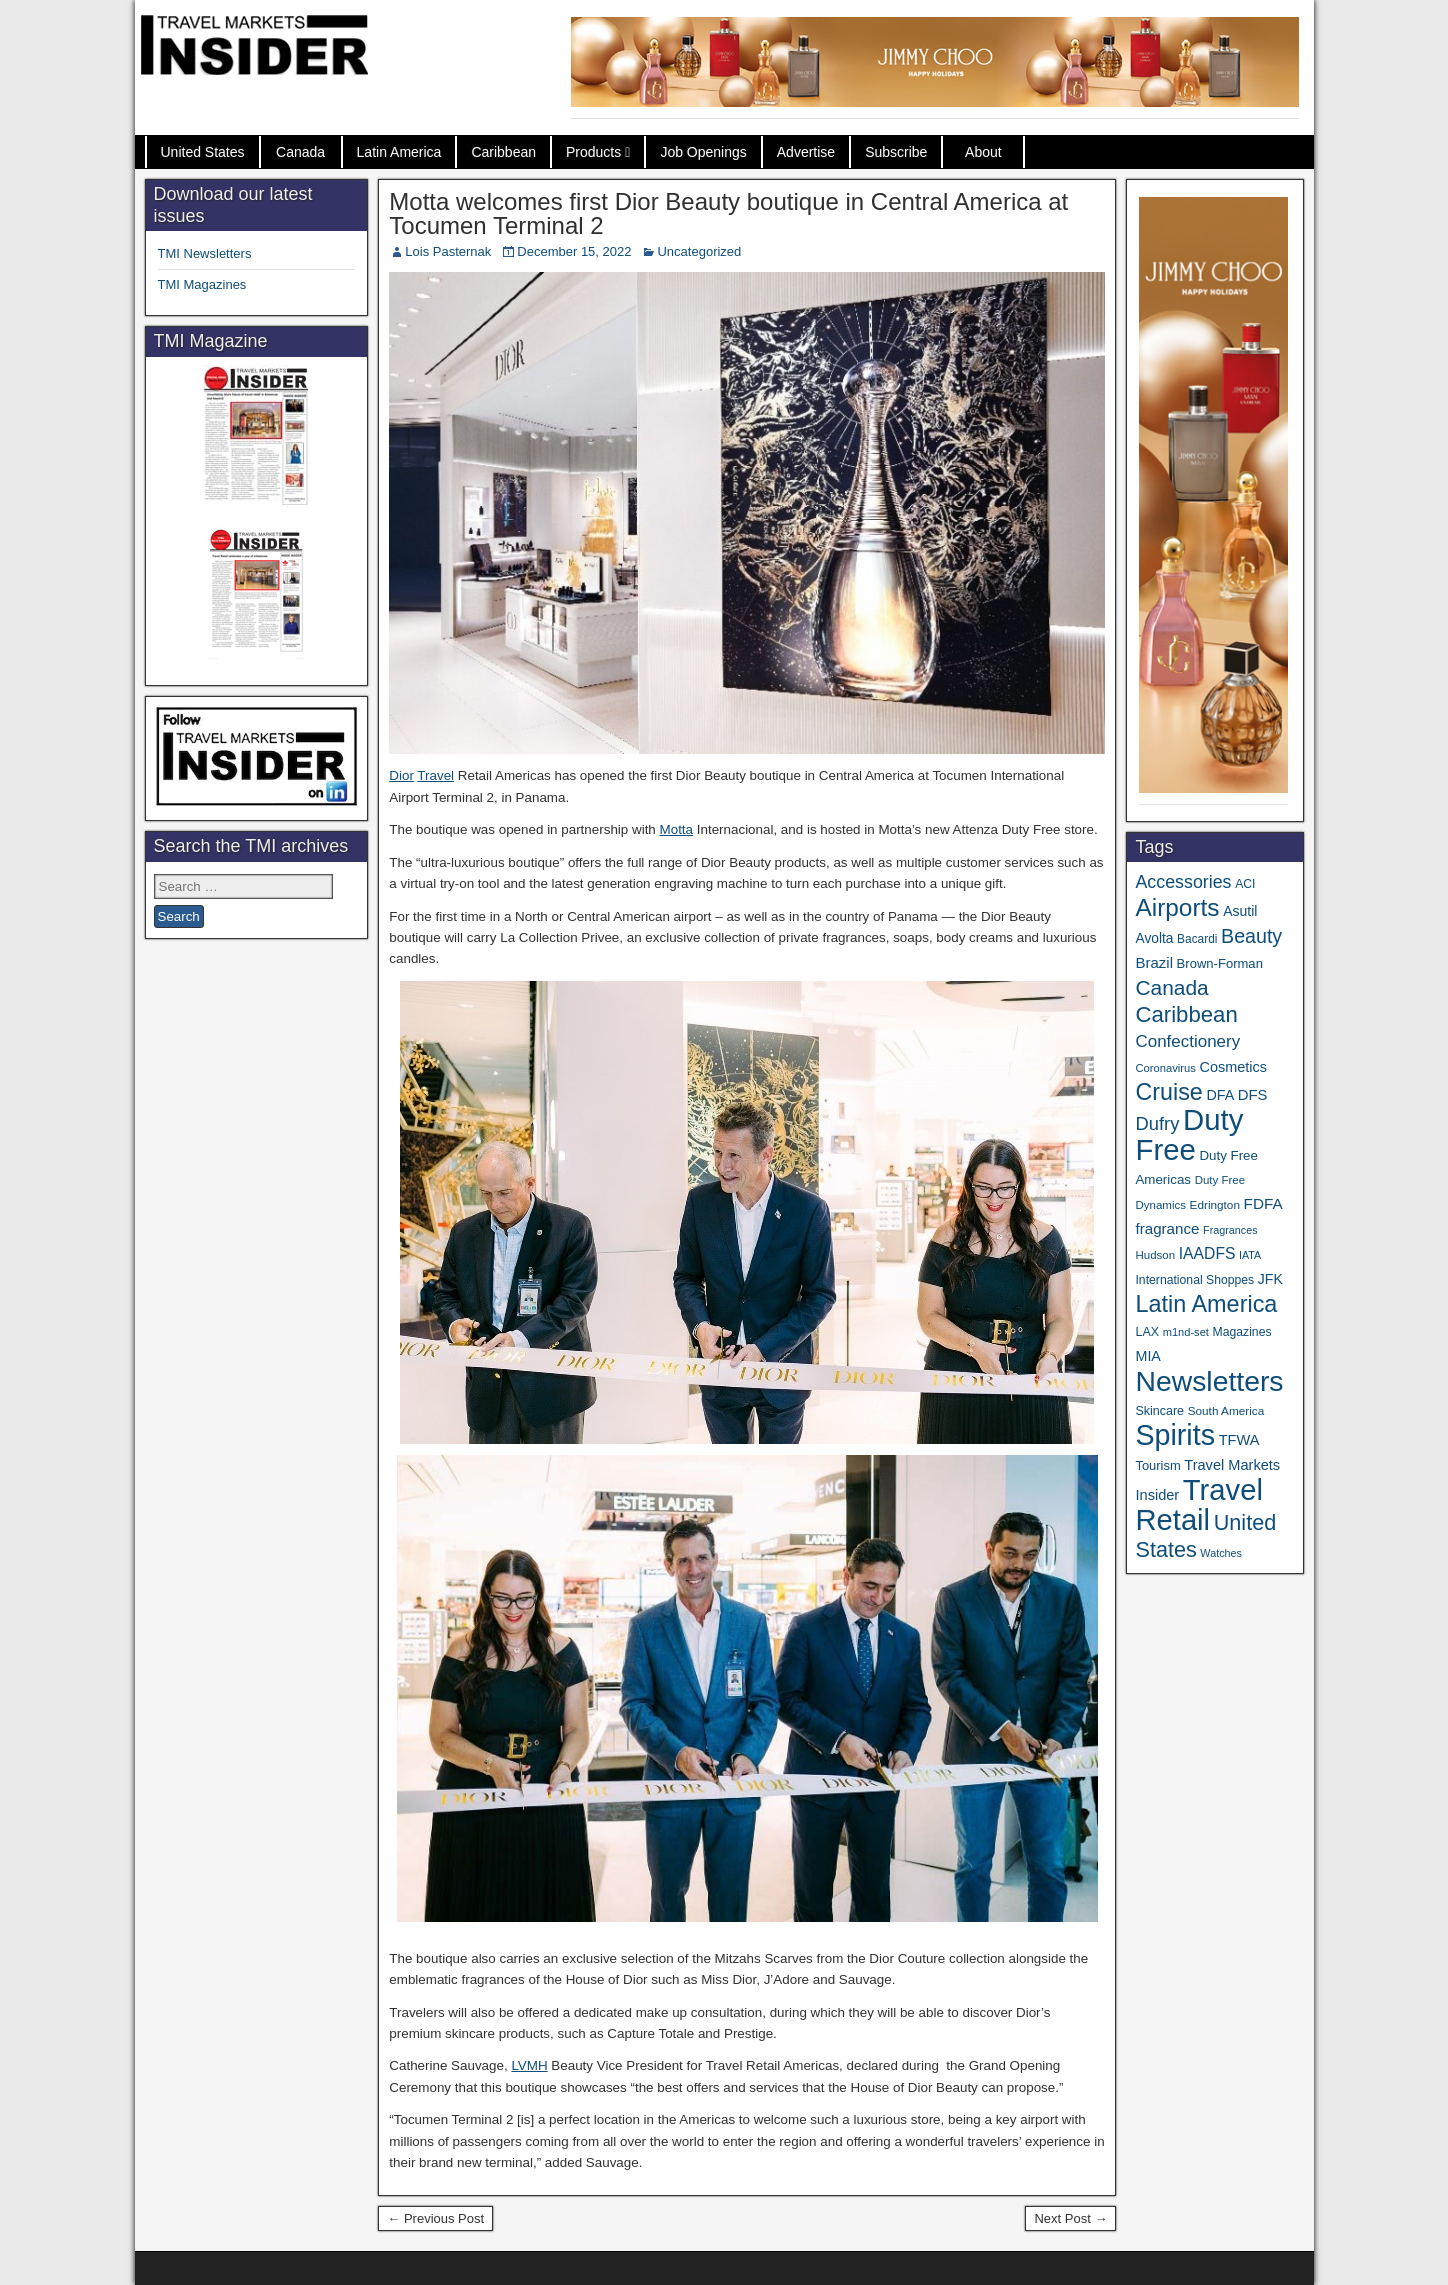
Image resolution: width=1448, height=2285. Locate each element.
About (983, 152)
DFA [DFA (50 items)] (1220, 1095)
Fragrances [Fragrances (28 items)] (1230, 1230)
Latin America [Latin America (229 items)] (1206, 1304)
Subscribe (896, 152)
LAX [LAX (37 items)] (1147, 1332)
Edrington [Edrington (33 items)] (1215, 1204)
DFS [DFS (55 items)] (1253, 1095)
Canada (300, 152)
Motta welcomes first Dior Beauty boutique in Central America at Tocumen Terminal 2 (728, 213)
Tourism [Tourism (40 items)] (1157, 1465)
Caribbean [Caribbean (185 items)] (1186, 1014)
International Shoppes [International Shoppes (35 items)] (1194, 1280)
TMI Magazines (202, 284)
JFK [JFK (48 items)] (1270, 1279)
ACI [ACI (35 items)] (1245, 884)
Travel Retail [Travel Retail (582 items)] (1198, 1505)
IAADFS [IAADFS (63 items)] (1207, 1253)
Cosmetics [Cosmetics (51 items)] (1233, 1067)
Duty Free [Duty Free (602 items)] (1189, 1134)
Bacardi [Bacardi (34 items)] (1197, 939)
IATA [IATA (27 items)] (1250, 1255)
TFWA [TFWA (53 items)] (1239, 1440)
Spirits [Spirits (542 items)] (1175, 1435)
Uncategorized (699, 251)
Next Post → (1070, 2218)
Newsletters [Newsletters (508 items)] (1209, 1381)
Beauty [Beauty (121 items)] (1251, 936)
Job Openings (703, 152)
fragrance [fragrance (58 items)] (1167, 1228)
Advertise (806, 152)
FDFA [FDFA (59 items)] (1263, 1203)
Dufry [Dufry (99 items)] (1157, 1123)
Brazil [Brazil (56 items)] (1154, 962)
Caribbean (503, 152)
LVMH (529, 2065)
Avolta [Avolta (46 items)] (1154, 938)
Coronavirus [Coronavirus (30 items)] (1165, 1068)
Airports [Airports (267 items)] (1177, 907)
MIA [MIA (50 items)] (1147, 1356)
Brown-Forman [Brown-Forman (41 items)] (1220, 963)
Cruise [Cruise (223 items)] (1168, 1092)
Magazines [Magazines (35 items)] (1242, 1332)
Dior (401, 775)
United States (203, 152)
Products (593, 152)
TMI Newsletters (205, 253)
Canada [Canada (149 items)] (1171, 987)
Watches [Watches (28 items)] (1221, 1553)
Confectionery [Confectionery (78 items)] (1187, 1041)
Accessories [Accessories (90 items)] (1183, 882)
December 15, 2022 (574, 251)
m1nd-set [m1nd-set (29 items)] (1186, 1332)
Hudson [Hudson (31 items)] (1155, 1255)
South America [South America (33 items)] (1226, 1410)
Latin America (399, 152)
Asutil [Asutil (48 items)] (1240, 911)
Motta (677, 829)
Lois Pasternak (448, 251)
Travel (435, 775)
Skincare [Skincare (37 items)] (1159, 1411)
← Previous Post (435, 2218)
